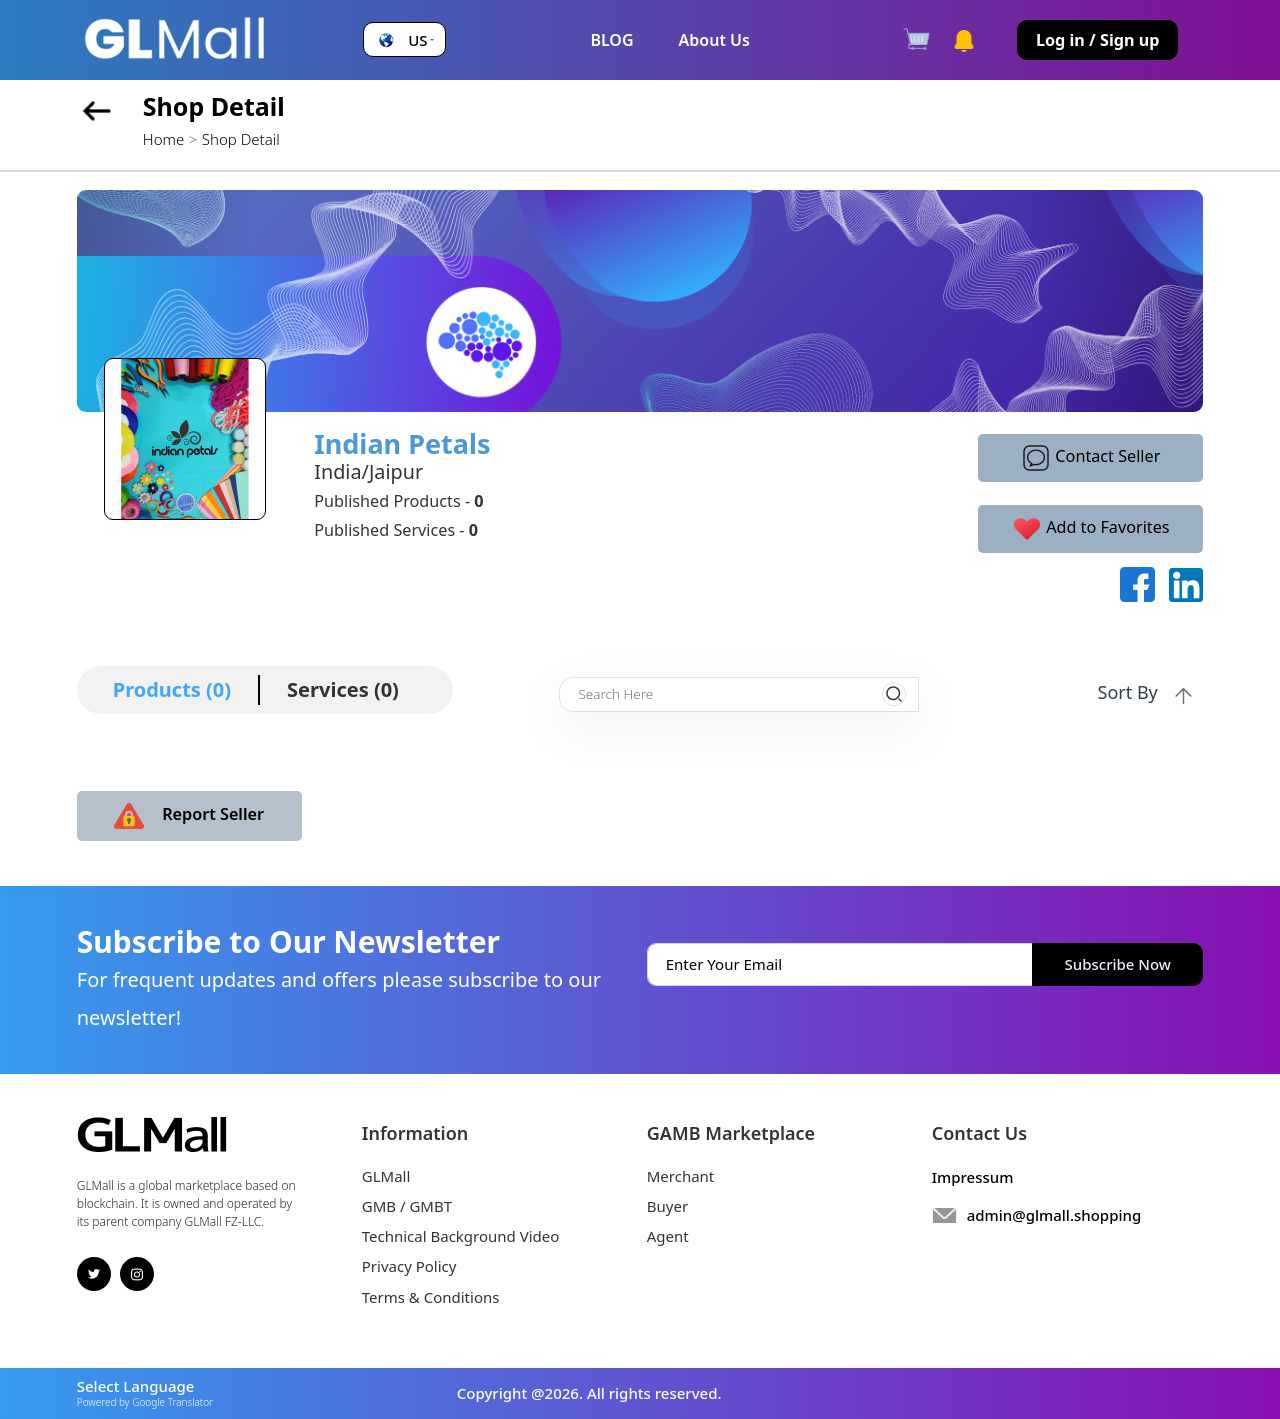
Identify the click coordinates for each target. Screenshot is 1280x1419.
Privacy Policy (409, 1266)
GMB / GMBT (407, 1206)
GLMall (386, 1176)
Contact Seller (1090, 458)
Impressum (973, 1177)
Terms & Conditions (431, 1297)
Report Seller (189, 816)
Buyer (667, 1206)
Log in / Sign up (1098, 40)
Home (163, 139)
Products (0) (172, 689)
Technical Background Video (461, 1236)
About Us (714, 40)
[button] (404, 40)
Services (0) (343, 689)
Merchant (681, 1176)
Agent (668, 1236)
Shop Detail (241, 139)
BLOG (611, 40)
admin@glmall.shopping (1054, 1215)
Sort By (1147, 693)
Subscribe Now (1118, 964)
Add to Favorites (1091, 529)
